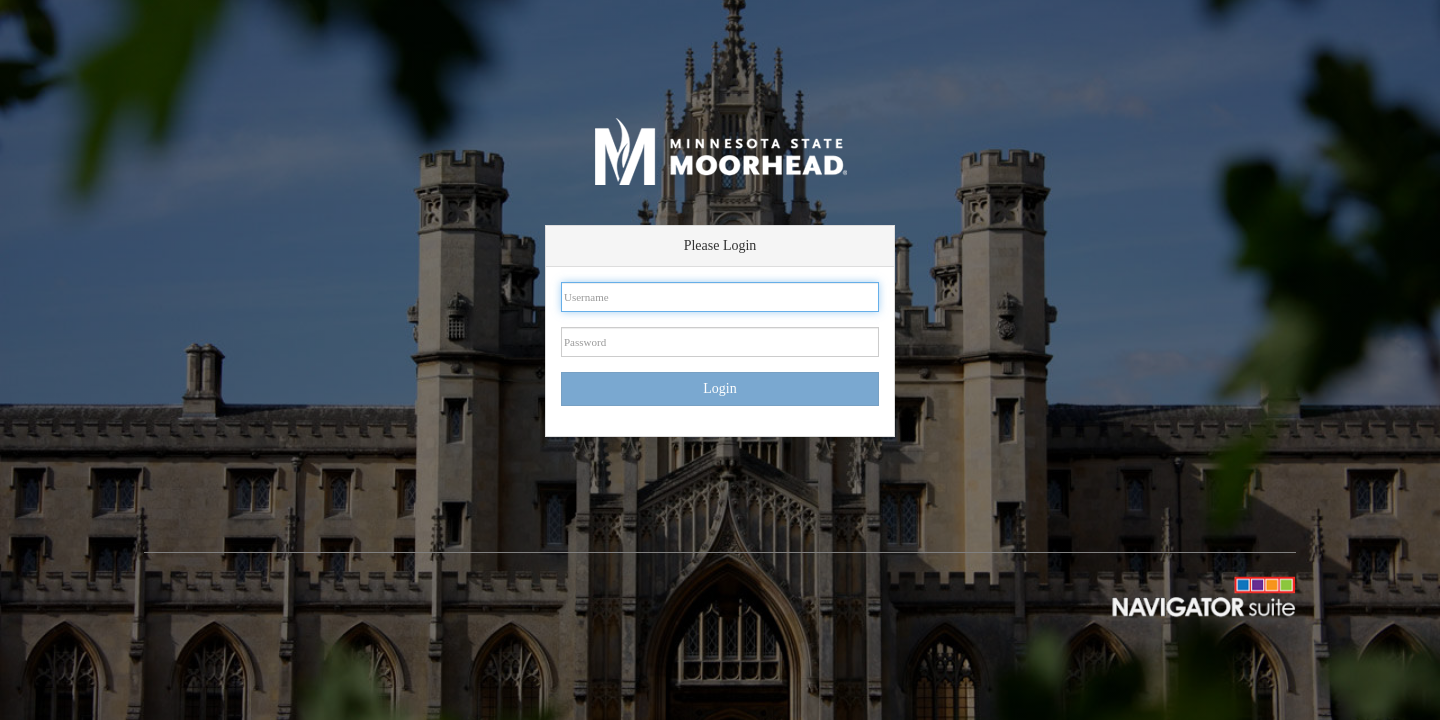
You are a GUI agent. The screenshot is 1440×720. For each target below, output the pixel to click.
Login (719, 388)
